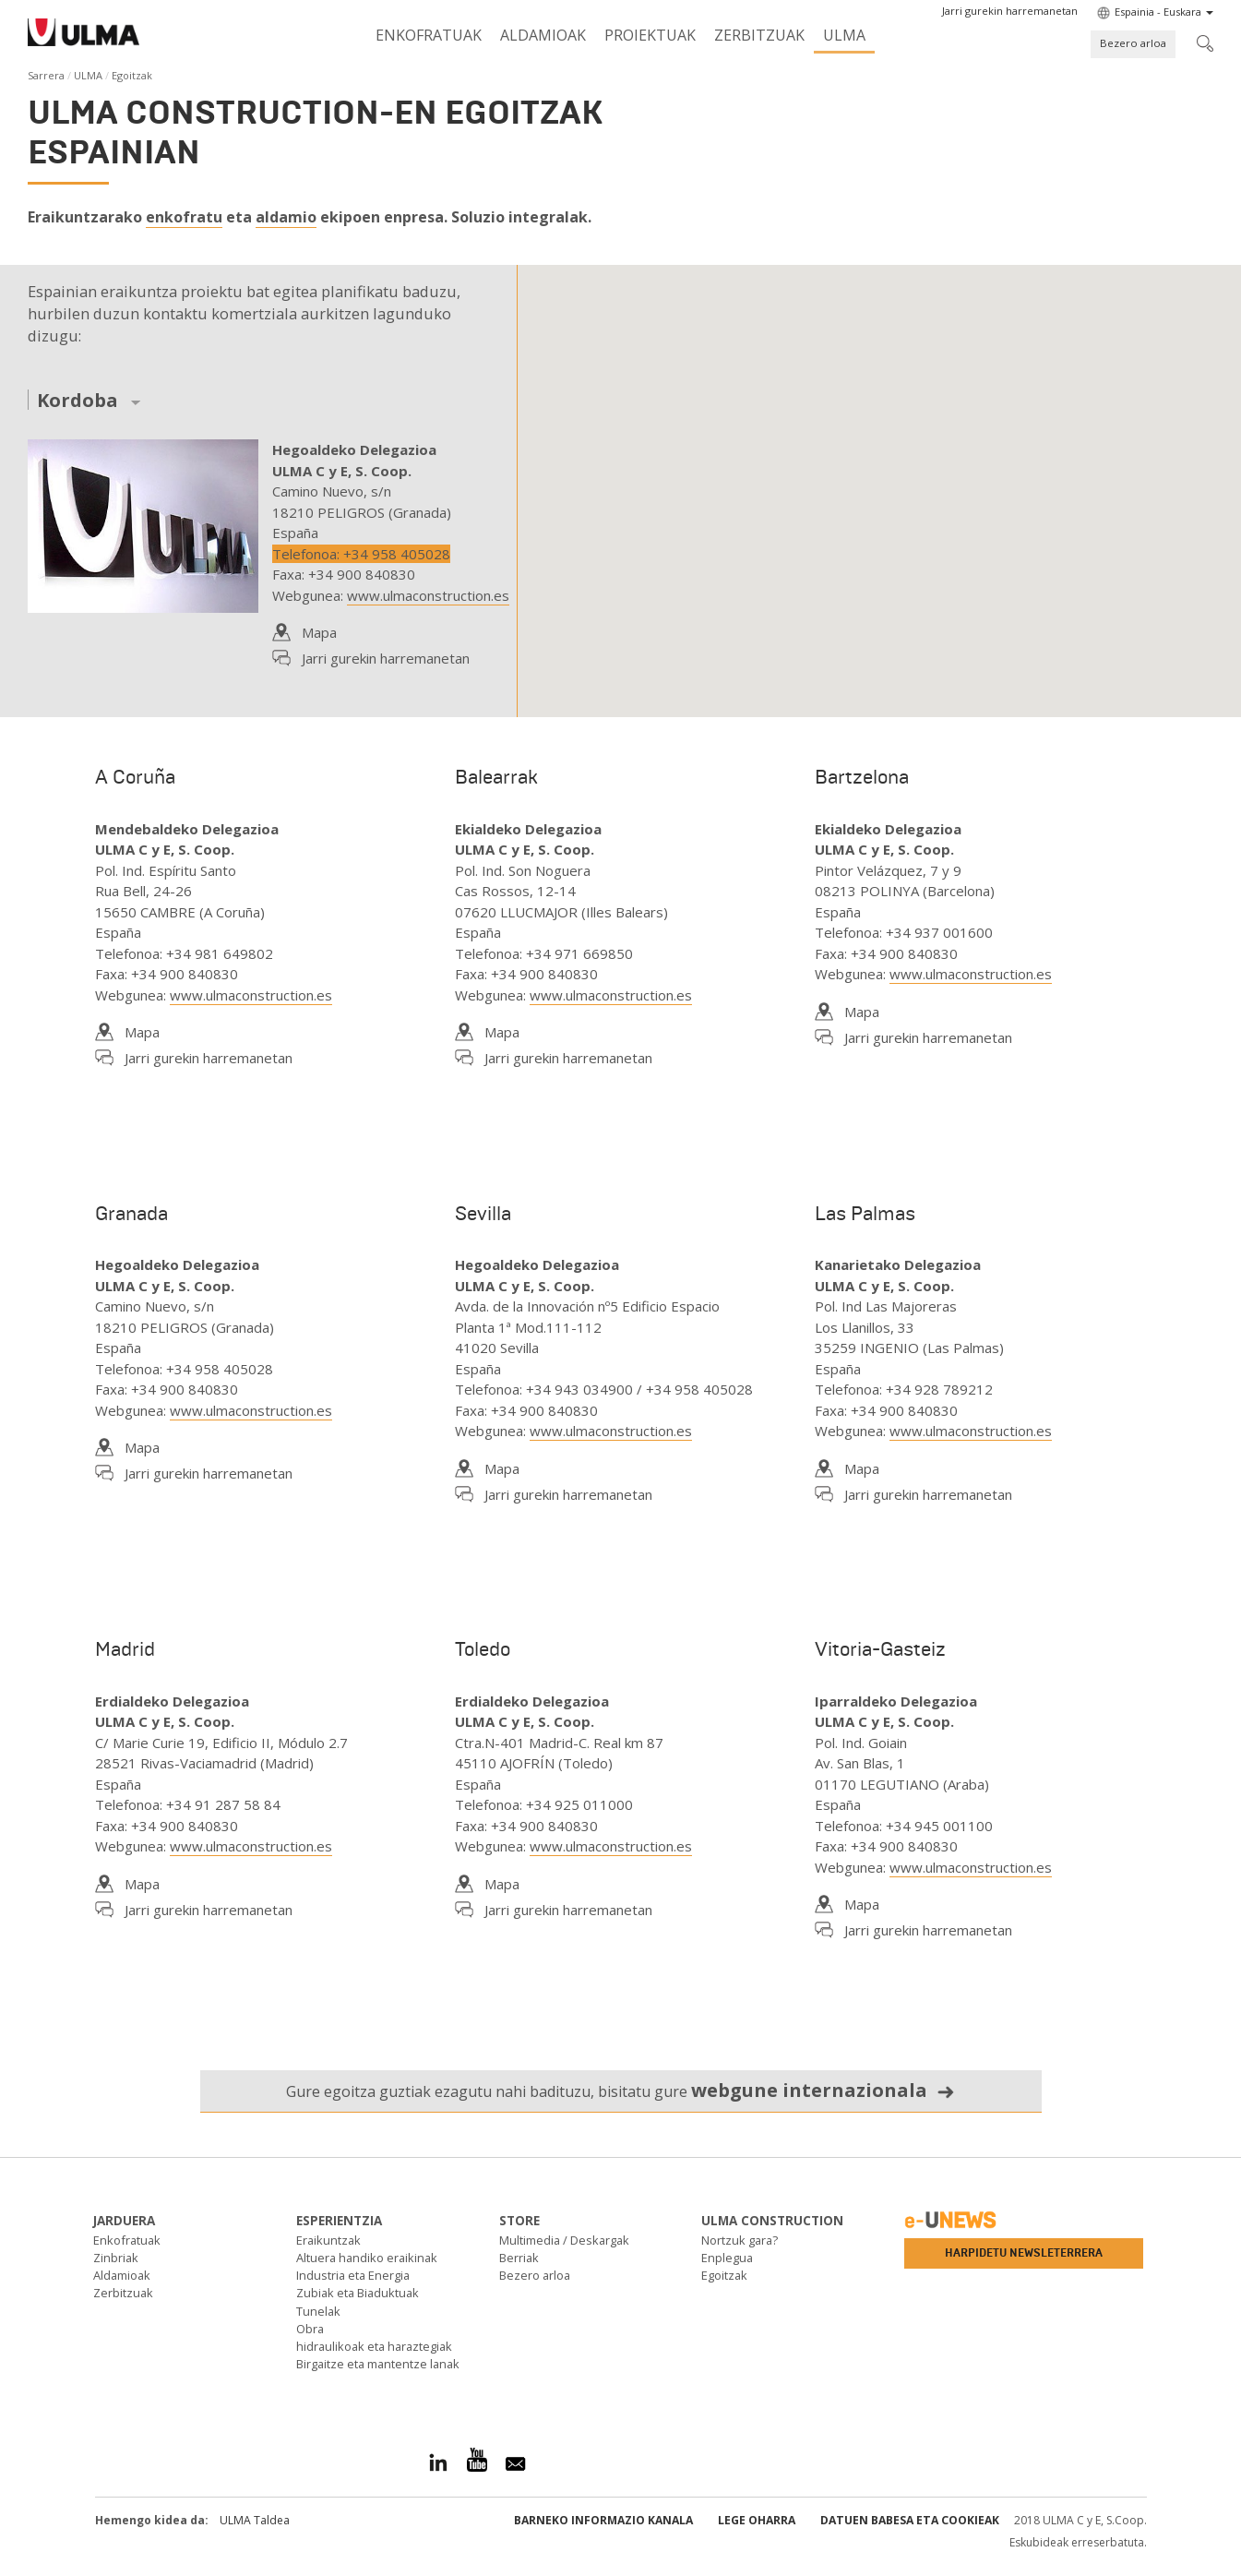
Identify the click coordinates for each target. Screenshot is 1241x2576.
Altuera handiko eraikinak (366, 2257)
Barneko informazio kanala (603, 2520)
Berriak (519, 2257)
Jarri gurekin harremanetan (386, 658)
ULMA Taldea (255, 2520)
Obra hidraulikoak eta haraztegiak (374, 2337)
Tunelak (318, 2311)
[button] (1010, 11)
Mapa (319, 632)
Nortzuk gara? (739, 2240)
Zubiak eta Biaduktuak (357, 2292)
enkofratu (184, 217)
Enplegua (727, 2257)
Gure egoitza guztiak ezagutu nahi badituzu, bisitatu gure (620, 2090)
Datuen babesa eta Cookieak (909, 2520)
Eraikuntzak (328, 2240)
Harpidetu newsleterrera (1024, 2253)
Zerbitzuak (759, 35)
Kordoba (77, 401)
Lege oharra (756, 2520)
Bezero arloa (1133, 43)
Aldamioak (543, 35)
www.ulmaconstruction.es (428, 595)
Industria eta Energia (353, 2275)
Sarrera (46, 75)
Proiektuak (650, 35)
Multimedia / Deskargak (564, 2240)
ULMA (844, 35)
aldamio (286, 217)
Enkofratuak (429, 35)
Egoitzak (724, 2275)
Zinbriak (115, 2257)
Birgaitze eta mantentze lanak (377, 2363)
